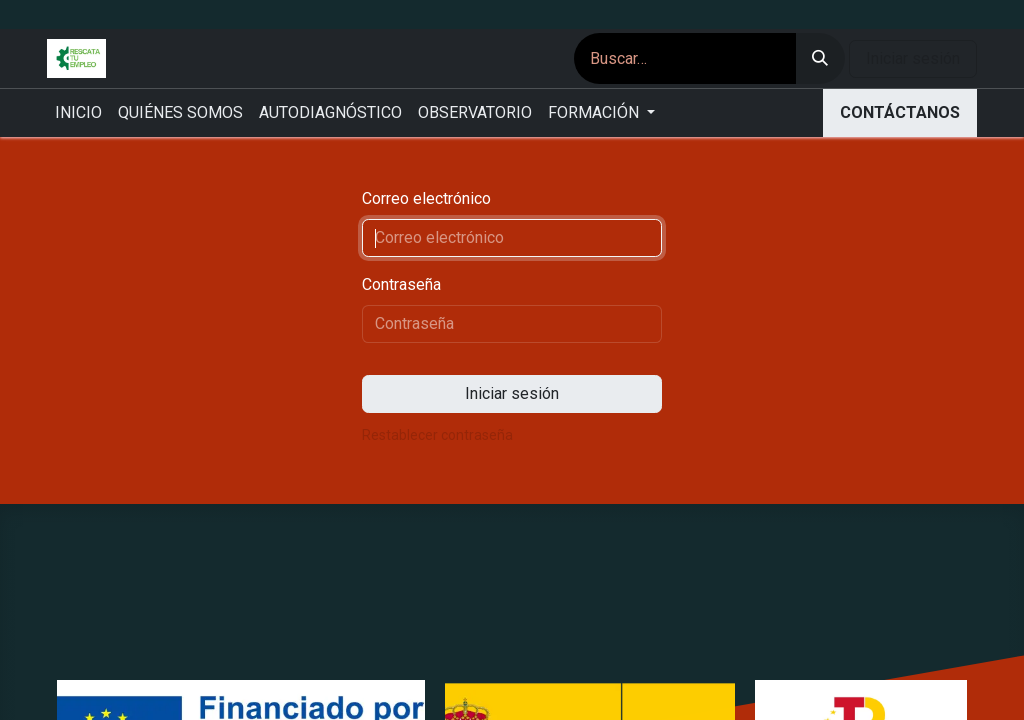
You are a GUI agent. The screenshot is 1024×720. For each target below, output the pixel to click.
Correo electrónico (426, 198)
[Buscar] (820, 58)
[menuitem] (78, 113)
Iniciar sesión (913, 58)
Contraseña (401, 284)
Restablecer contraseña (437, 435)
